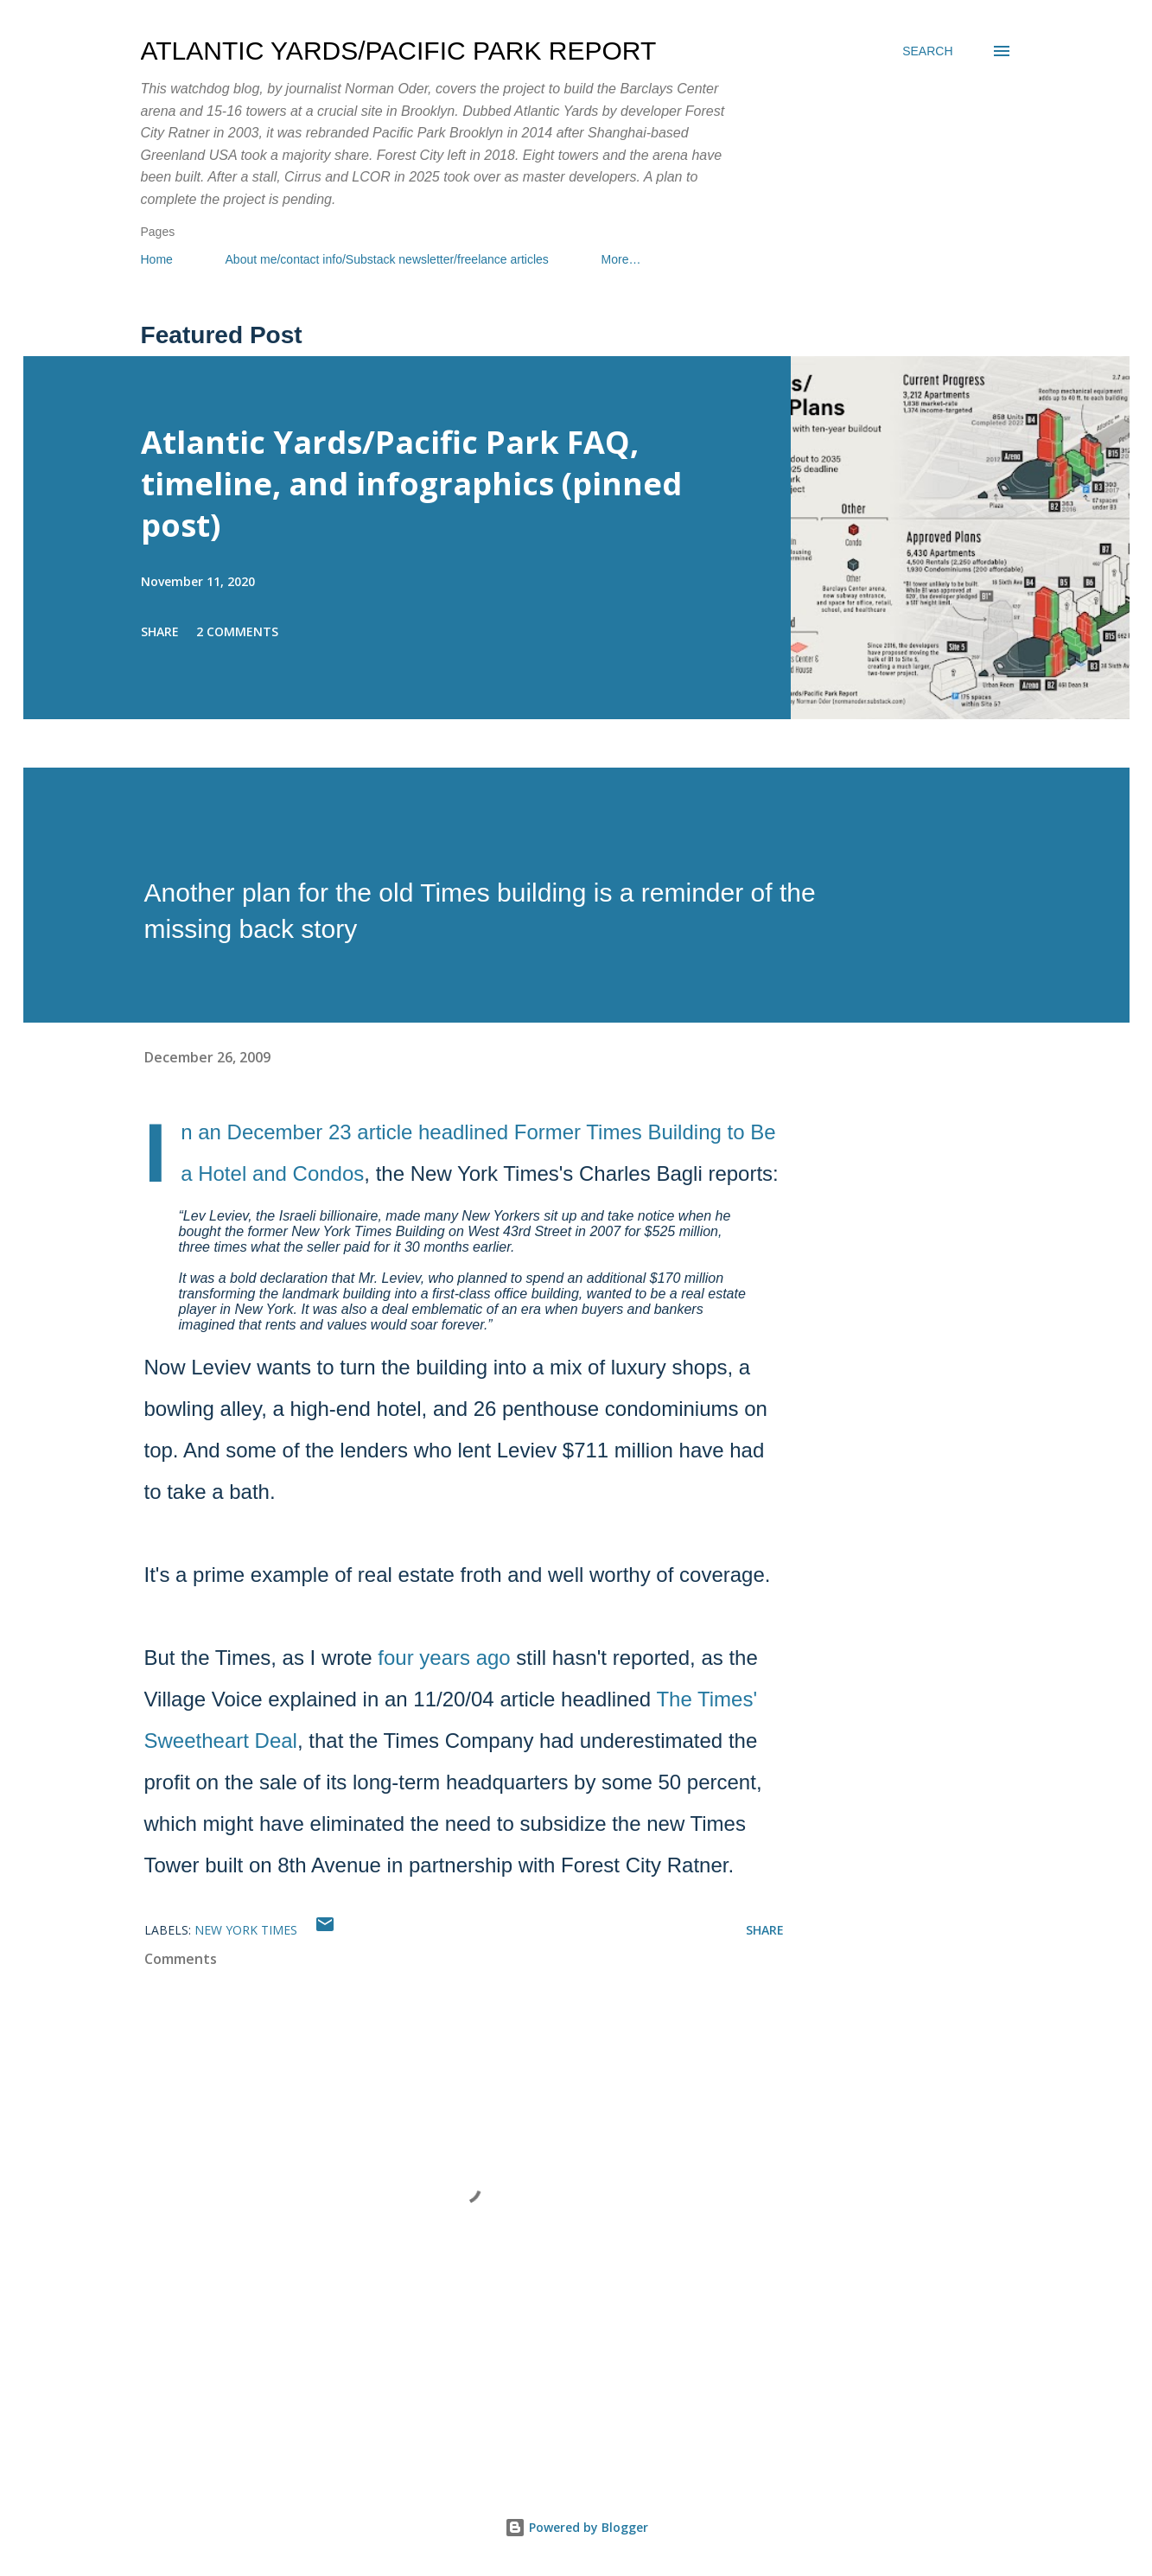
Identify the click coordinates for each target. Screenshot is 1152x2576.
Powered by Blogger (576, 2527)
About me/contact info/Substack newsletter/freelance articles (387, 259)
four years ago (444, 1657)
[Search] (927, 51)
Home (157, 259)
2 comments (237, 631)
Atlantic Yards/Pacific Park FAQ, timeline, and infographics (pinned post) (411, 483)
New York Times (245, 1930)
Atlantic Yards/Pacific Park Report (399, 50)
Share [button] (160, 631)
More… (621, 259)
